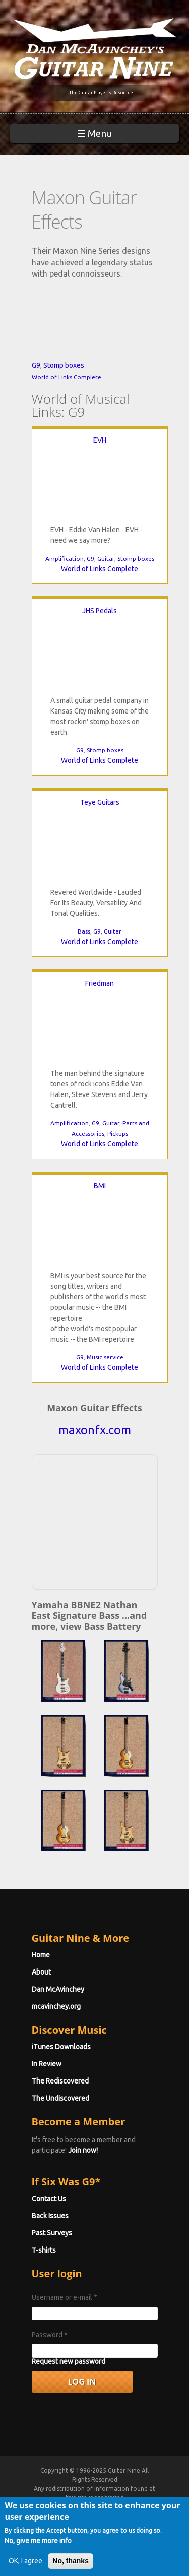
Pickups (117, 1133)
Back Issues (50, 2216)
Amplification (64, 558)
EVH (99, 440)
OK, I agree (25, 2561)
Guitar (105, 558)
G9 (36, 365)
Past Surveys (52, 2233)
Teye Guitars (99, 802)
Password (50, 2335)
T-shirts (44, 2250)
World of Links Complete (66, 377)
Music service (105, 1357)
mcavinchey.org (56, 2006)
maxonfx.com (94, 1430)
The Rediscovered (60, 2081)
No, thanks (70, 2561)
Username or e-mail (64, 2297)
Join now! (83, 2150)
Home (41, 1955)
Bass (84, 931)
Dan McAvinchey (58, 1989)
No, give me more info (38, 2541)
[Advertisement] (98, 1520)
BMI (100, 1186)
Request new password (68, 2361)
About (41, 1972)
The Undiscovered (60, 2098)
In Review (46, 2064)
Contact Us (49, 2199)
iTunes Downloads (61, 2047)
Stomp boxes (63, 365)
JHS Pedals (99, 611)
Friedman (99, 983)
